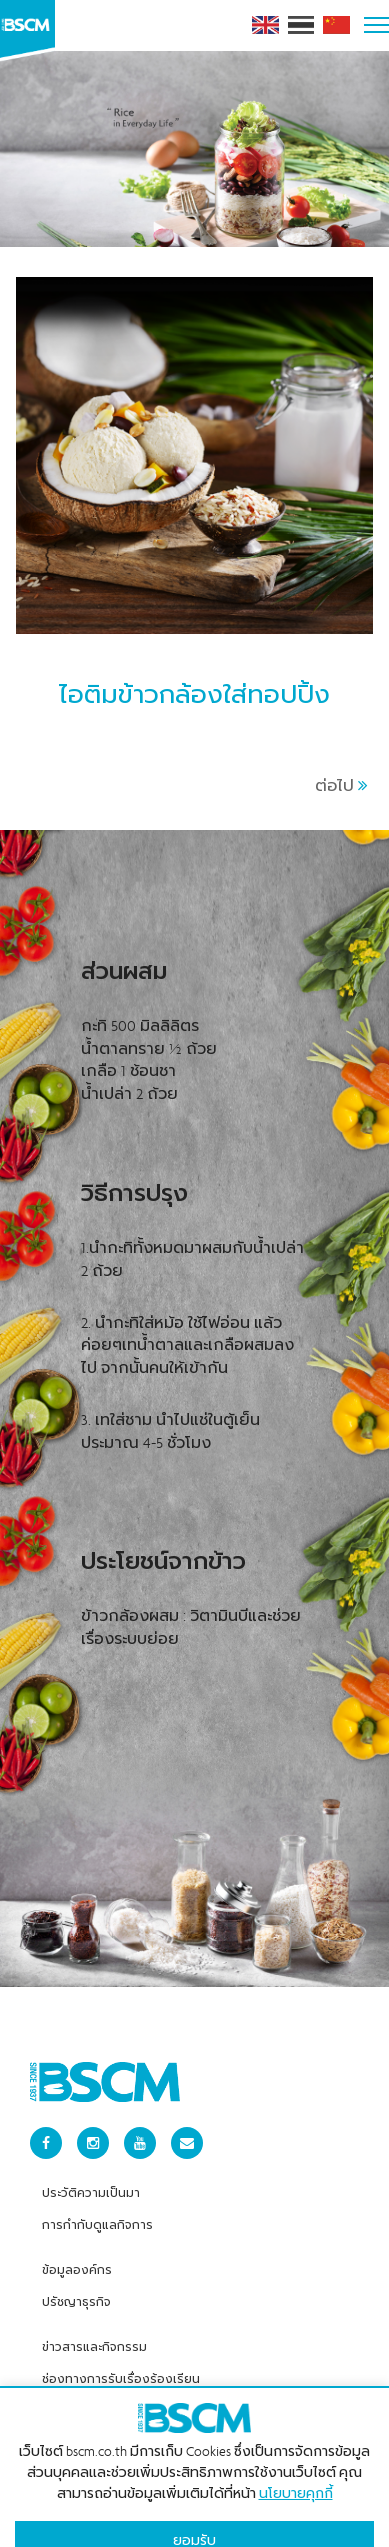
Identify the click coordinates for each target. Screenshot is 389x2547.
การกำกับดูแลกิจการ (97, 2198)
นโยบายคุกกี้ (296, 2467)
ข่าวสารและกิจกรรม (94, 2320)
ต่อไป (341, 759)
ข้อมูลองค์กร (77, 2243)
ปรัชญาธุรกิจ (76, 2275)
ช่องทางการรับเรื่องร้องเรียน (121, 2352)
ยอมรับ (194, 2514)
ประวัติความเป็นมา (91, 2166)
